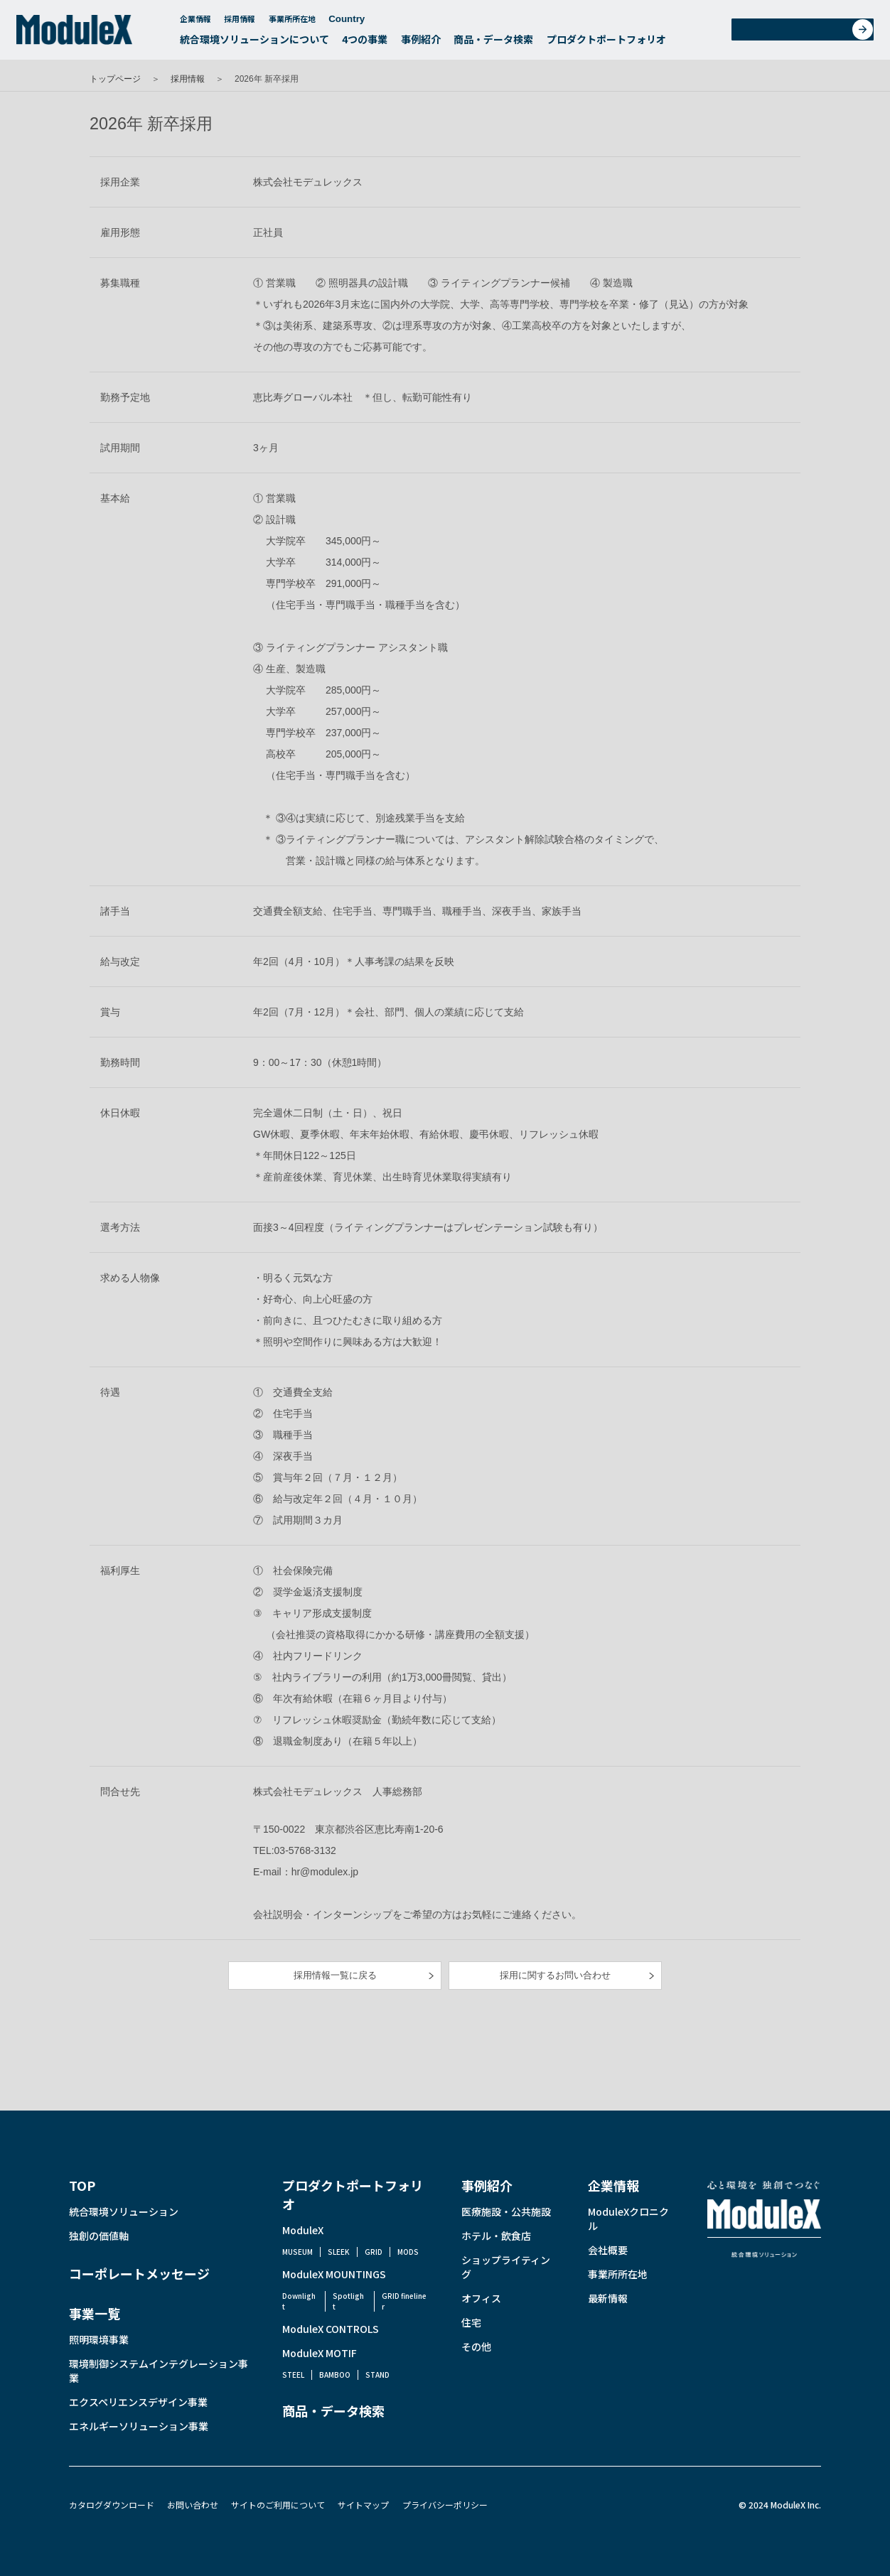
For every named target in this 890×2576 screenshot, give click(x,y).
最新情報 (608, 2298)
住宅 (471, 2322)
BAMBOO (334, 2374)
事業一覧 (94, 2313)
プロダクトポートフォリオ (606, 43)
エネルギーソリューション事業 (138, 2426)
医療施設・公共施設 (506, 2211)
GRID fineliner (404, 2300)
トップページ (115, 79)
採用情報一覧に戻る (335, 1975)
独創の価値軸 (99, 2236)
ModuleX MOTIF (319, 2353)
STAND (377, 2374)
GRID (373, 2251)
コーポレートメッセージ (139, 2273)
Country (353, 22)
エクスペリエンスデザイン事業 (138, 2402)
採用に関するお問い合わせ (555, 1975)
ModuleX (302, 2230)
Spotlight (348, 2300)
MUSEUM (297, 2251)
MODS (408, 2251)
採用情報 (239, 22)
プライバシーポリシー (445, 2505)
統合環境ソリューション (123, 2211)
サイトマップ (363, 2505)
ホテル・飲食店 (496, 2236)
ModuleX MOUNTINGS (334, 2274)
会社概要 (608, 2250)
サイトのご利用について (278, 2505)
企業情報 (195, 22)
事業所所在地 (292, 22)
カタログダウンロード (111, 2505)
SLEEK (339, 2251)
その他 (476, 2346)
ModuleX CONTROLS (330, 2329)
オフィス (481, 2298)
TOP (82, 2185)
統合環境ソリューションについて (254, 43)
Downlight (299, 2300)
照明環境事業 (99, 2339)
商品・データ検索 (493, 43)
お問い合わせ (807, 33)
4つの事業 (364, 43)
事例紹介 (421, 43)
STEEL (293, 2374)
